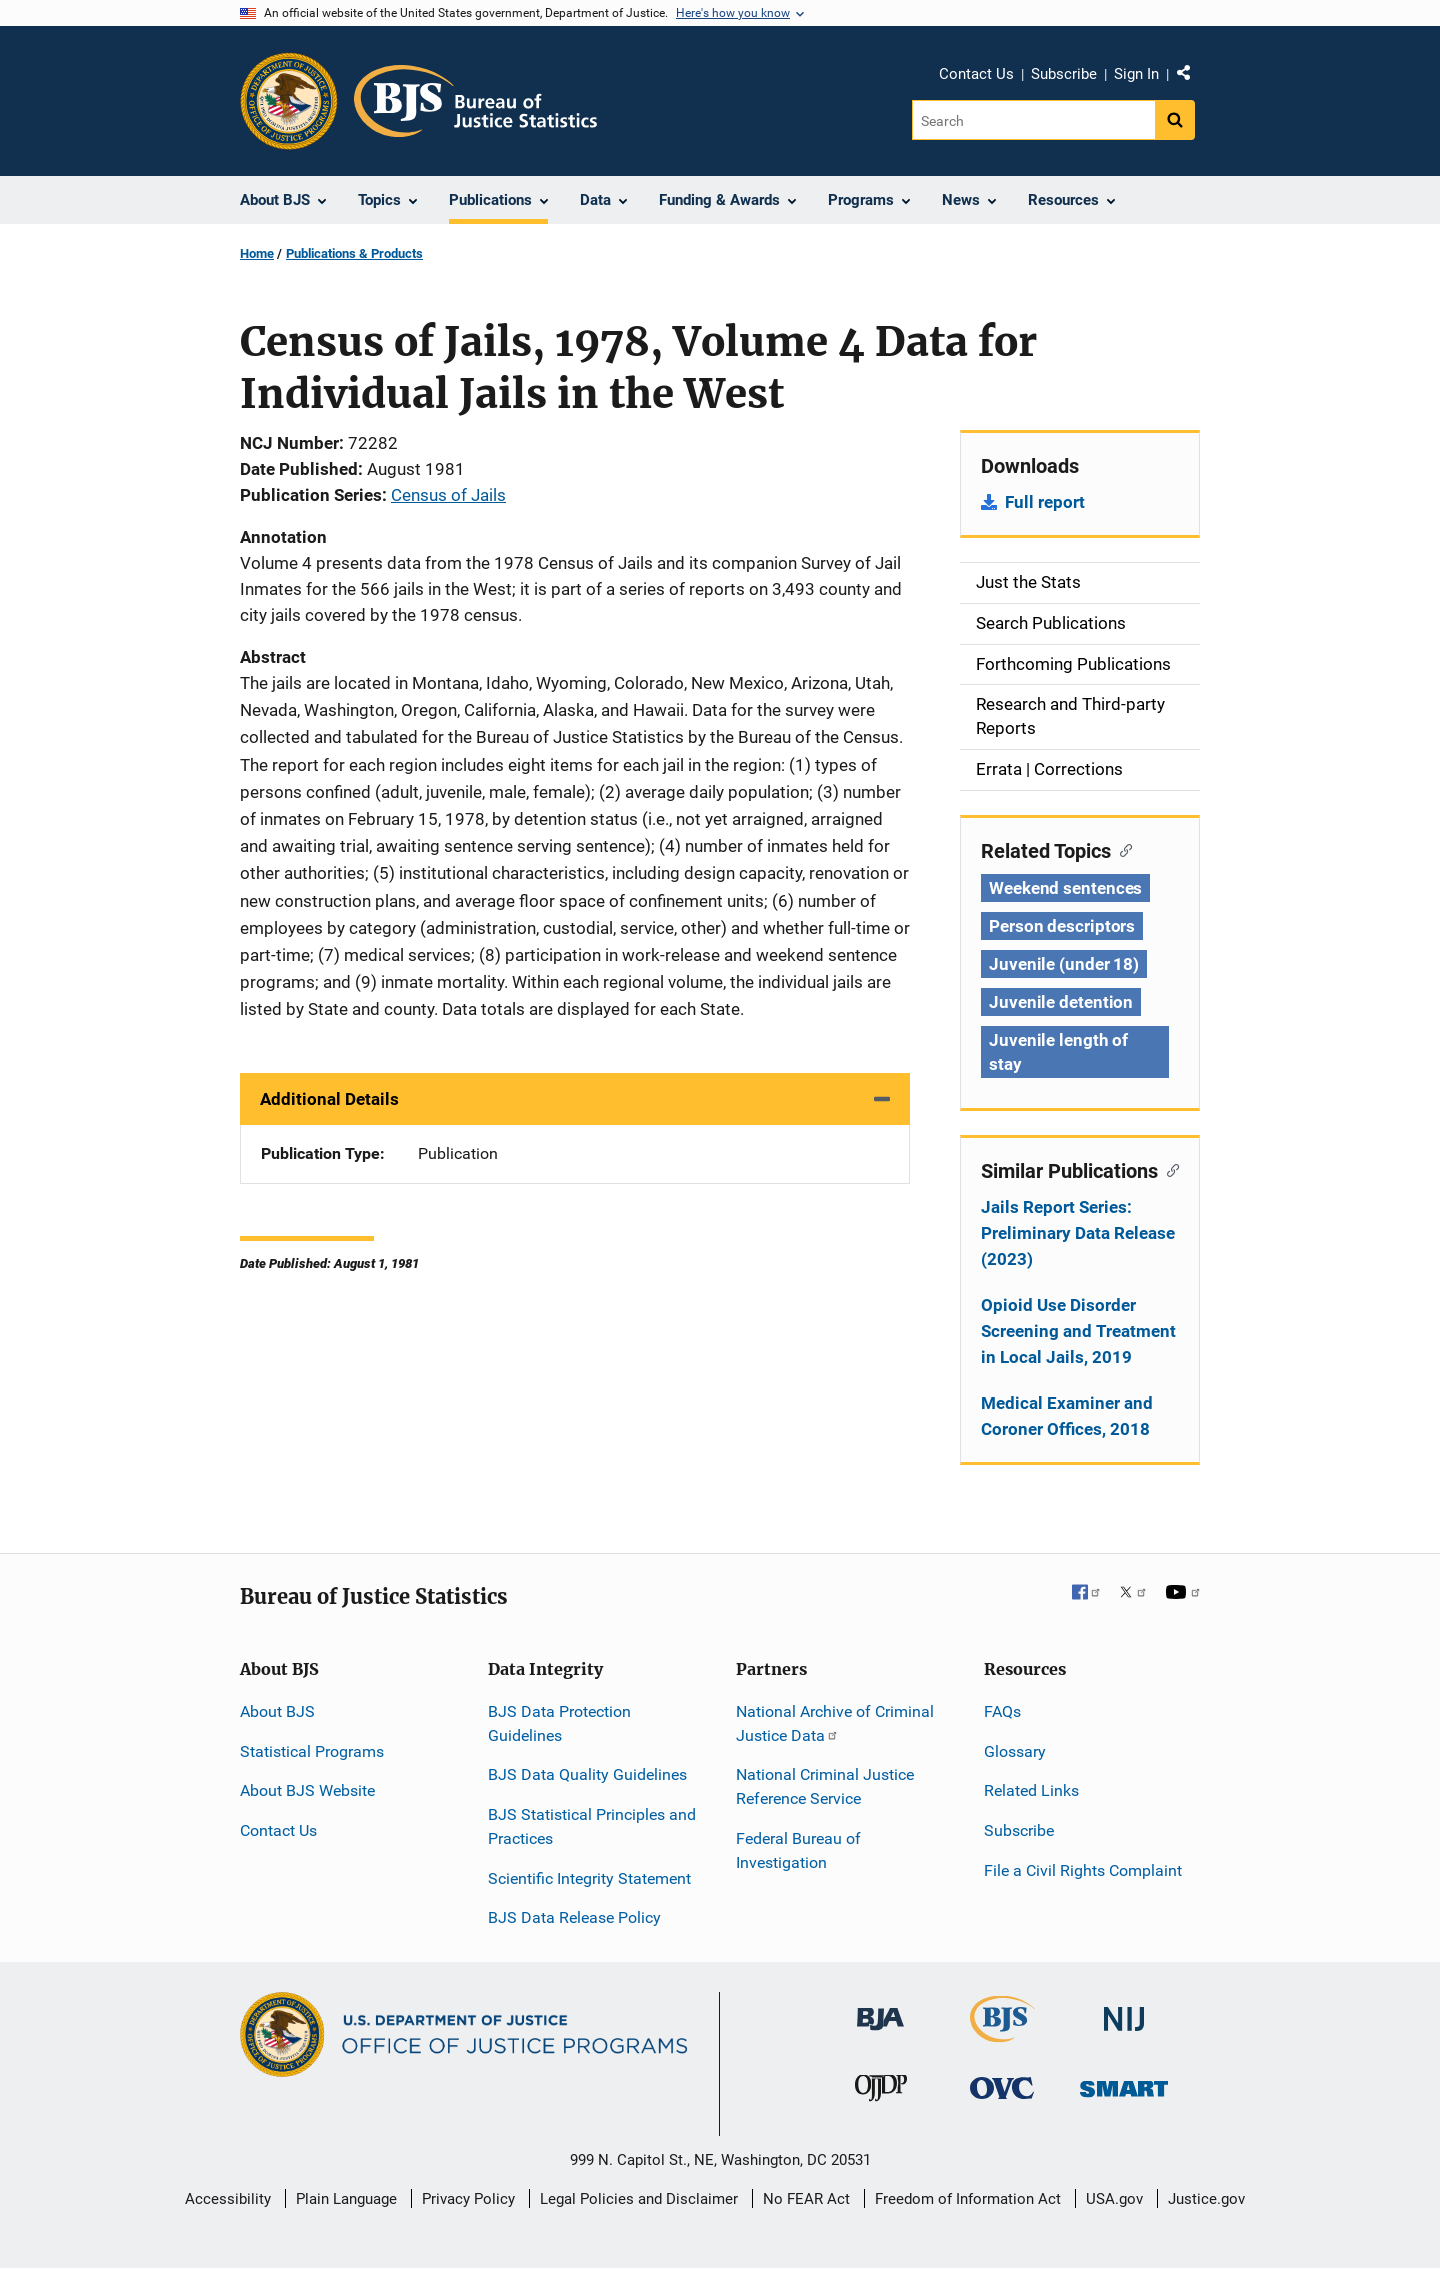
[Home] (475, 101)
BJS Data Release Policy (574, 1917)
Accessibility (228, 2199)
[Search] (1033, 120)
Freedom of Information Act (968, 2199)
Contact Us (976, 74)
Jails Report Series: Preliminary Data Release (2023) (1078, 1233)
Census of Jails (448, 495)
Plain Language (346, 2199)
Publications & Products (354, 253)
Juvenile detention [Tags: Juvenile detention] (1061, 1002)
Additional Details (329, 1099)
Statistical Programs (312, 1751)
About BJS (277, 1711)
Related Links (1031, 1790)
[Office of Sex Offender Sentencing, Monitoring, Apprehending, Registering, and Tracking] (1124, 2083)
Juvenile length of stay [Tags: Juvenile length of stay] (1058, 1052)
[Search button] (1175, 120)
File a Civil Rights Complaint (1083, 1870)
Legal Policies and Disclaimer (639, 2199)
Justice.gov (1206, 2199)
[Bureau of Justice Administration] (880, 2009)
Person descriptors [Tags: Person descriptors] (1062, 926)
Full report (1045, 502)
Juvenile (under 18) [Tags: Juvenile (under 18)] (1064, 964)
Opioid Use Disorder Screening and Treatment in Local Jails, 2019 (1078, 1331)
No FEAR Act (806, 2199)
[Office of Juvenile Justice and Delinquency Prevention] (881, 2092)
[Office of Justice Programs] (289, 101)
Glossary (1015, 1751)
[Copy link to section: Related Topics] (1121, 849)
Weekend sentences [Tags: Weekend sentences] (1065, 888)
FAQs (1002, 1711)
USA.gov (1114, 2199)
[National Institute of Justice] (1124, 2010)
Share (1191, 77)
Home (257, 253)
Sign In (1136, 74)
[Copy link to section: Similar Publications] (1168, 1169)
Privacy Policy (468, 2199)
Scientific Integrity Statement (589, 1878)
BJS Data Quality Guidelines (587, 1774)
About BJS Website (307, 1790)
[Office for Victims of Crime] (1002, 2087)
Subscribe (1064, 74)
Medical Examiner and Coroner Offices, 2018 (1067, 1416)
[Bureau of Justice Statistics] (1002, 2033)
